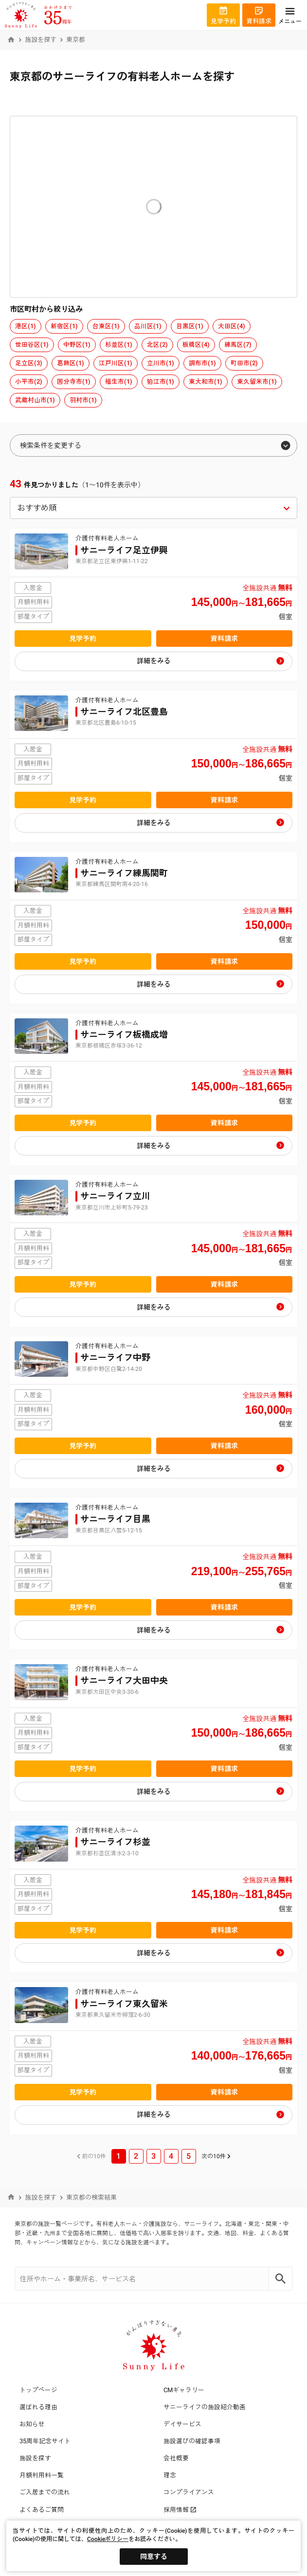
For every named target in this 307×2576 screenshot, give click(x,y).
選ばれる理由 (38, 2407)
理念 (169, 2475)
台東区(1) (106, 326)
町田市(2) (244, 363)
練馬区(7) (238, 344)
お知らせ (32, 2424)
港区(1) (25, 326)
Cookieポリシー (107, 2539)
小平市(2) (28, 381)
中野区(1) (76, 344)
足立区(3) (28, 363)
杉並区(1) (118, 344)
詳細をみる (154, 661)
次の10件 (213, 2156)
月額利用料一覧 (41, 2475)
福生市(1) (118, 381)
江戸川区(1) (115, 363)
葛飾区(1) (70, 363)
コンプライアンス (188, 2492)
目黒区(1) (189, 326)
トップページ (38, 2390)
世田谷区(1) (32, 344)
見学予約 (82, 638)
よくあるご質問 (41, 2509)
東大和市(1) (205, 381)
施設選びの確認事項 (191, 2441)
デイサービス (182, 2424)
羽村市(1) (83, 400)
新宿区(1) (64, 326)
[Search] (280, 2279)
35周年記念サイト (45, 2441)
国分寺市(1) (73, 381)
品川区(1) (148, 326)
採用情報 (180, 2509)
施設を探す (40, 39)
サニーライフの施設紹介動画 (204, 2407)
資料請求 (224, 638)
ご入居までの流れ (44, 2492)
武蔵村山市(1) (35, 400)
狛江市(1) (160, 381)
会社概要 (176, 2458)
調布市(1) (202, 363)
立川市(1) (160, 363)
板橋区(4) (196, 344)
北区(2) (157, 344)
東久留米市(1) (257, 381)
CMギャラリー (183, 2390)
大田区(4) (231, 326)
